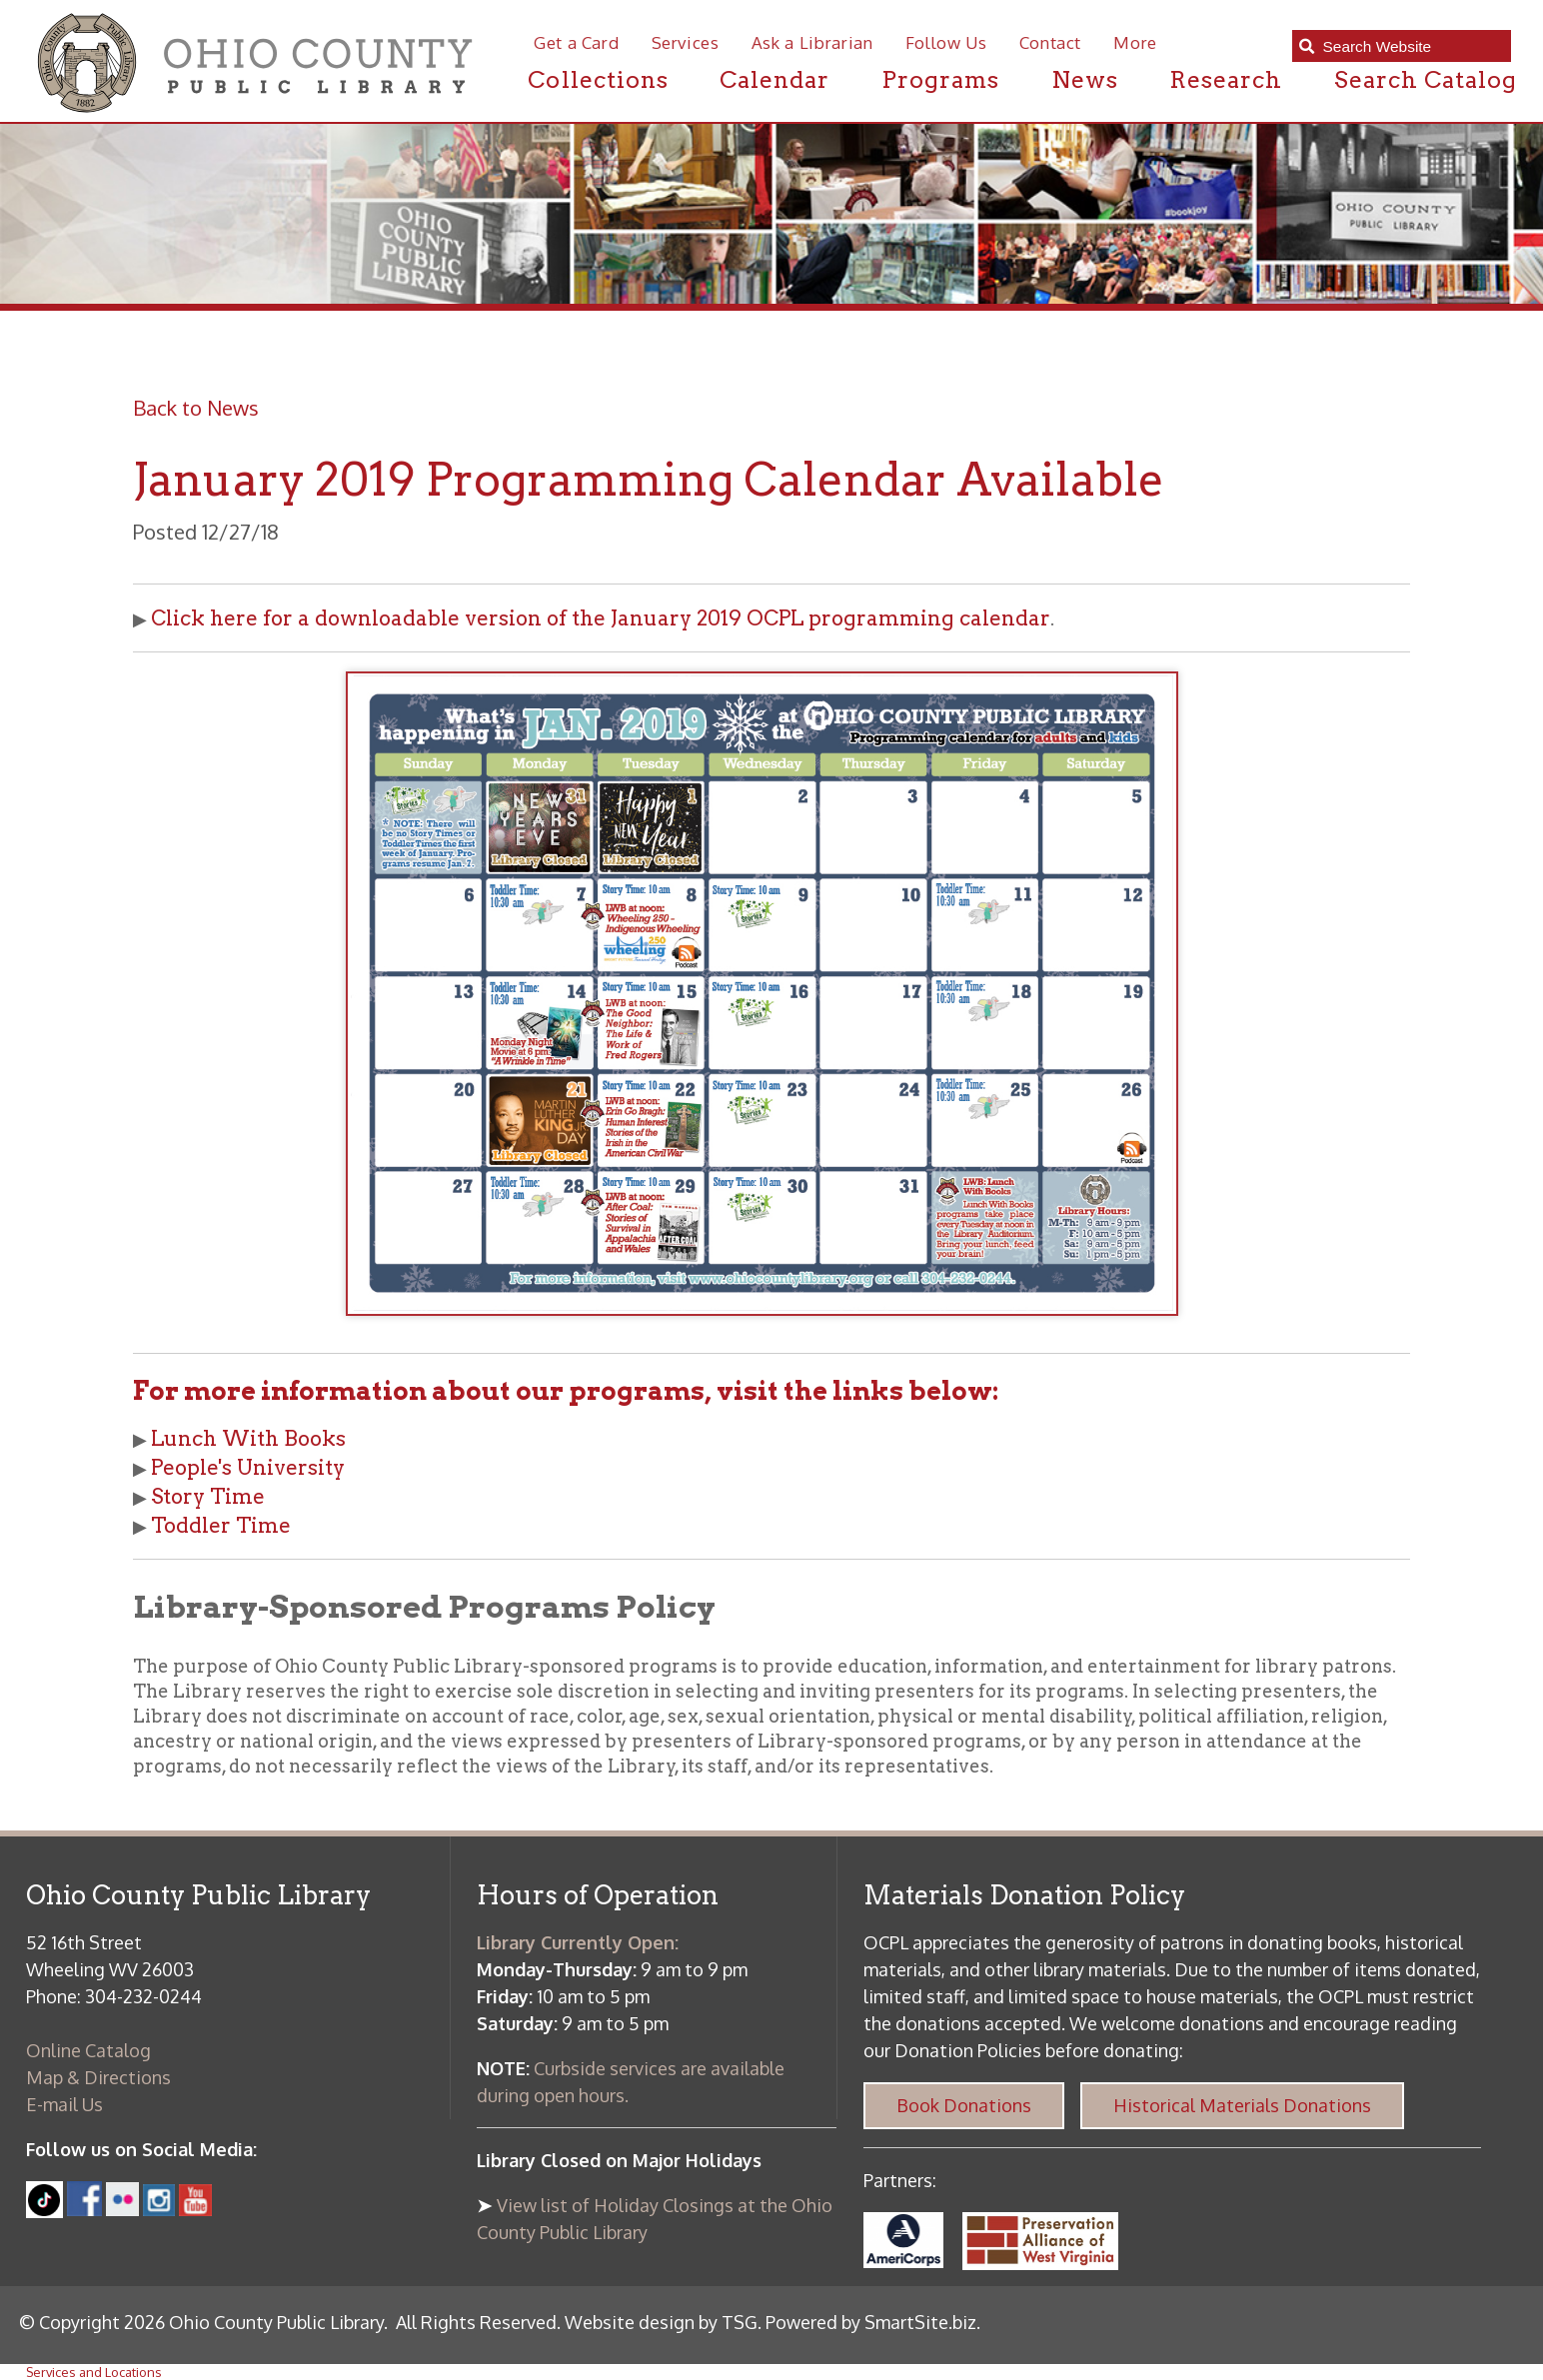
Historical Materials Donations (1242, 2105)
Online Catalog (88, 2050)
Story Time (208, 1496)
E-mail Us (64, 2104)
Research (1225, 80)
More (1135, 42)
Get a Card (576, 42)
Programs (940, 80)
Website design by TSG (661, 2322)
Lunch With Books (248, 1438)
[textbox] (1410, 47)
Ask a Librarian (812, 42)
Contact (1050, 42)
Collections (598, 80)
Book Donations (963, 2105)
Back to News (196, 408)
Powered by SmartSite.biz (871, 2322)
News (1084, 80)
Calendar (774, 80)
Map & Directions (98, 2077)
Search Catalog (1425, 80)
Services (686, 42)
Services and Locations (94, 2372)
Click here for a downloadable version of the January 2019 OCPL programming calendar (600, 617)
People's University (248, 1467)
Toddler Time (221, 1525)
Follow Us (946, 42)
